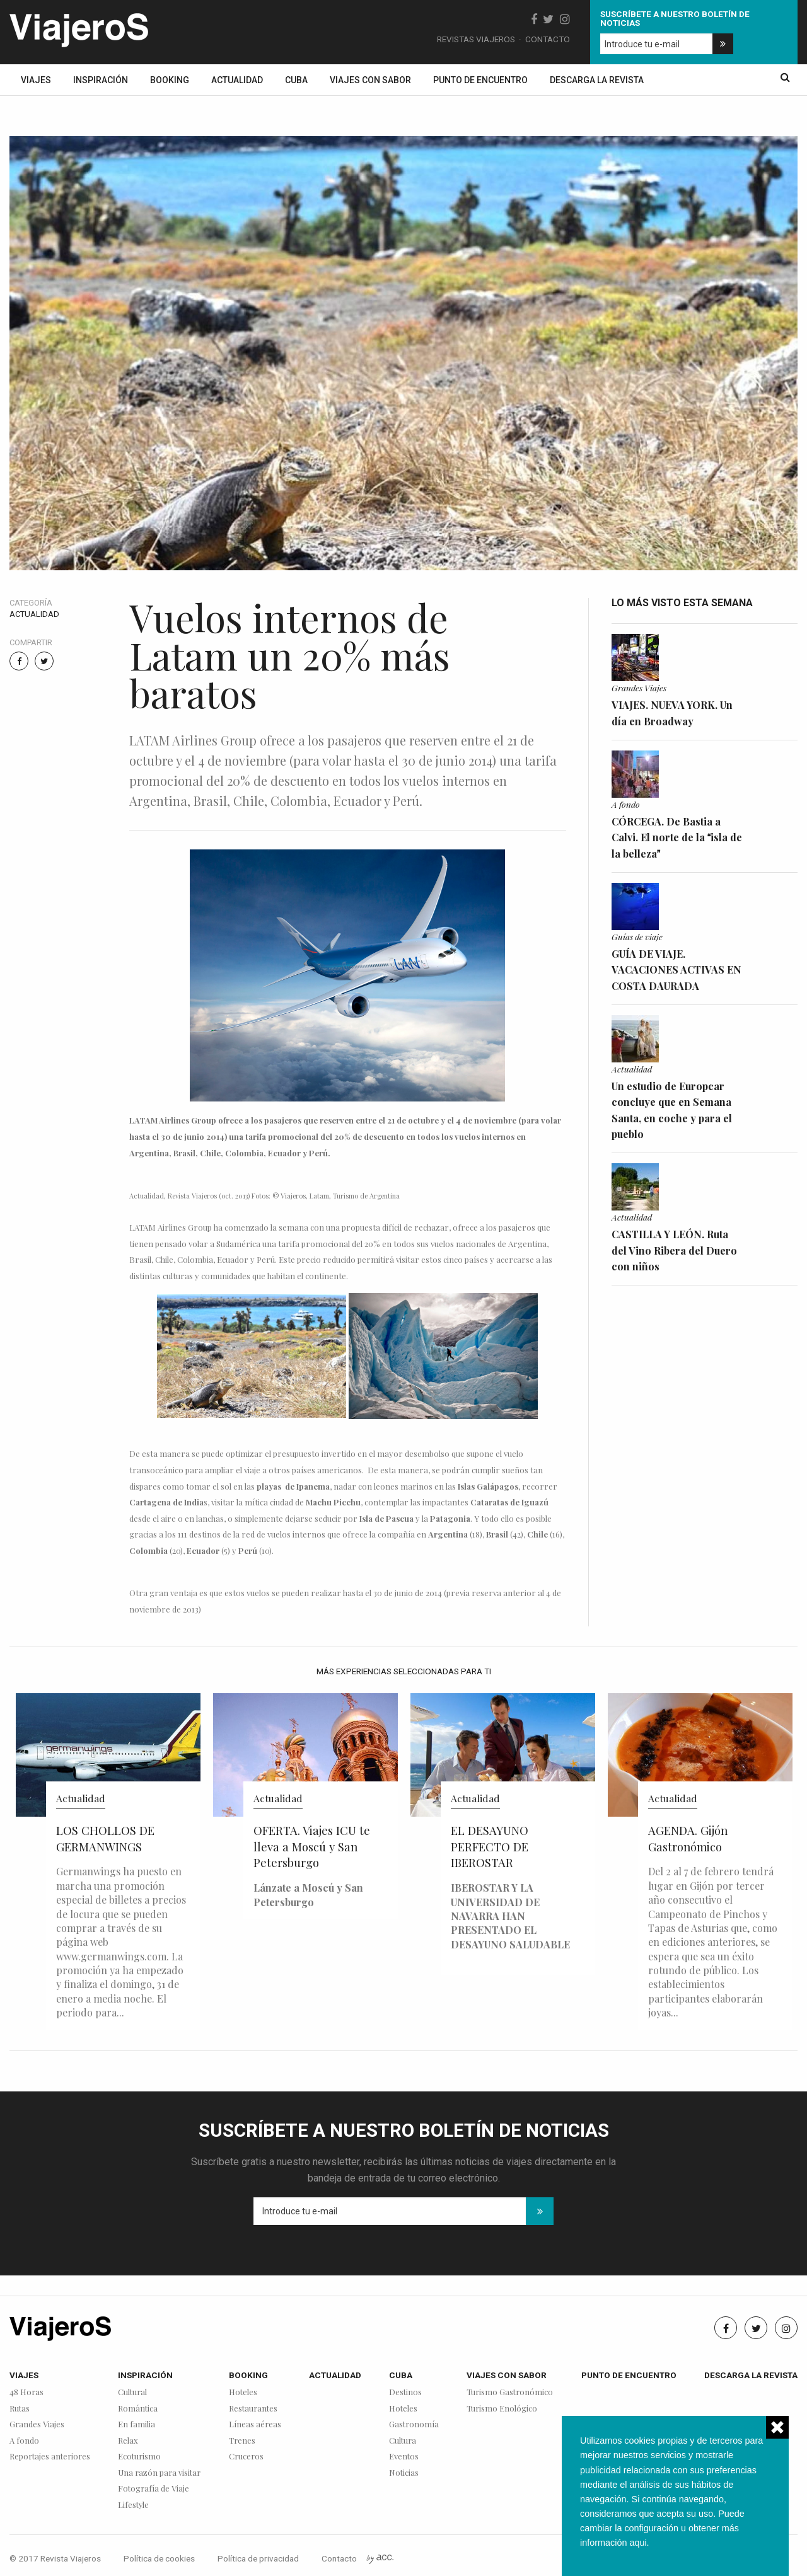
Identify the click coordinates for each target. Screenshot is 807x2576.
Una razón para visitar (159, 2473)
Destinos (405, 2392)
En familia (136, 2424)
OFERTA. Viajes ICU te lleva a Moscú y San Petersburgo (311, 1846)
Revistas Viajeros (476, 39)
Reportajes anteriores (49, 2456)
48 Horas (26, 2392)
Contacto (547, 39)
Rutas (19, 2409)
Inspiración (100, 80)
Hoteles (243, 2392)
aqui (637, 2543)
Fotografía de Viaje (153, 2489)
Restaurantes (253, 2409)
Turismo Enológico (502, 2409)
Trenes (242, 2441)
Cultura (402, 2441)
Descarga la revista (597, 80)
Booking (169, 80)
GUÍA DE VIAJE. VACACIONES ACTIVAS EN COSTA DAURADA (676, 969)
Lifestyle (133, 2505)
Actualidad (237, 80)
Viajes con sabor (370, 80)
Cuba (296, 80)
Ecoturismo (139, 2456)
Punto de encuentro (480, 80)
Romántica (138, 2409)
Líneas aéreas (255, 2424)
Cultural (132, 2392)
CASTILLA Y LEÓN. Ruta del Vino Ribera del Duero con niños (674, 1250)
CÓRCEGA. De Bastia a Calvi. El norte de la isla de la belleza (677, 837)
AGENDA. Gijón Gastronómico (688, 1838)
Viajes (36, 80)
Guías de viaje (637, 936)
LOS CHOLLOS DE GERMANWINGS (105, 1838)
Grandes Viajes (639, 687)
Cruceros (246, 2456)
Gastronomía (414, 2424)
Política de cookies (159, 2558)
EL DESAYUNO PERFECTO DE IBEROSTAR (489, 1846)
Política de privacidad (258, 2558)
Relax (128, 2441)
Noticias (404, 2473)
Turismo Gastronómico (510, 2392)
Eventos (404, 2456)
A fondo (626, 804)
